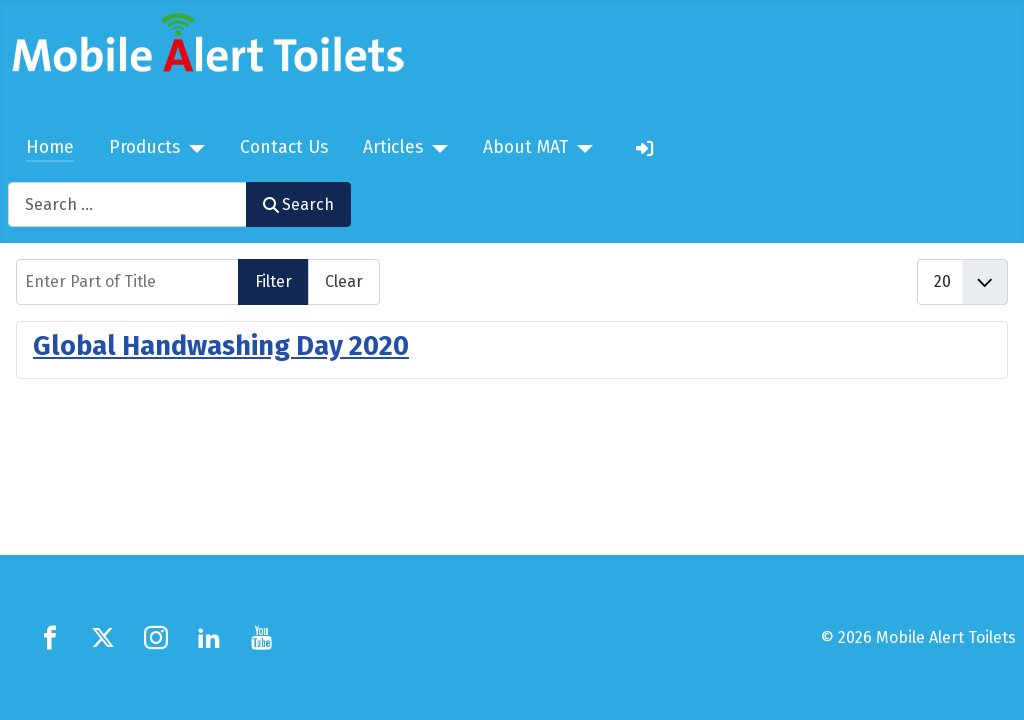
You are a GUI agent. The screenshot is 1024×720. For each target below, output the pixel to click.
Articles (393, 147)
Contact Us (284, 147)
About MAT (525, 147)
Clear (344, 281)
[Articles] (435, 149)
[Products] (192, 149)
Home (50, 147)
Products (144, 147)
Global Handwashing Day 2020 (221, 346)
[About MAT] (580, 149)
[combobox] (127, 204)
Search (298, 204)
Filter (273, 281)
